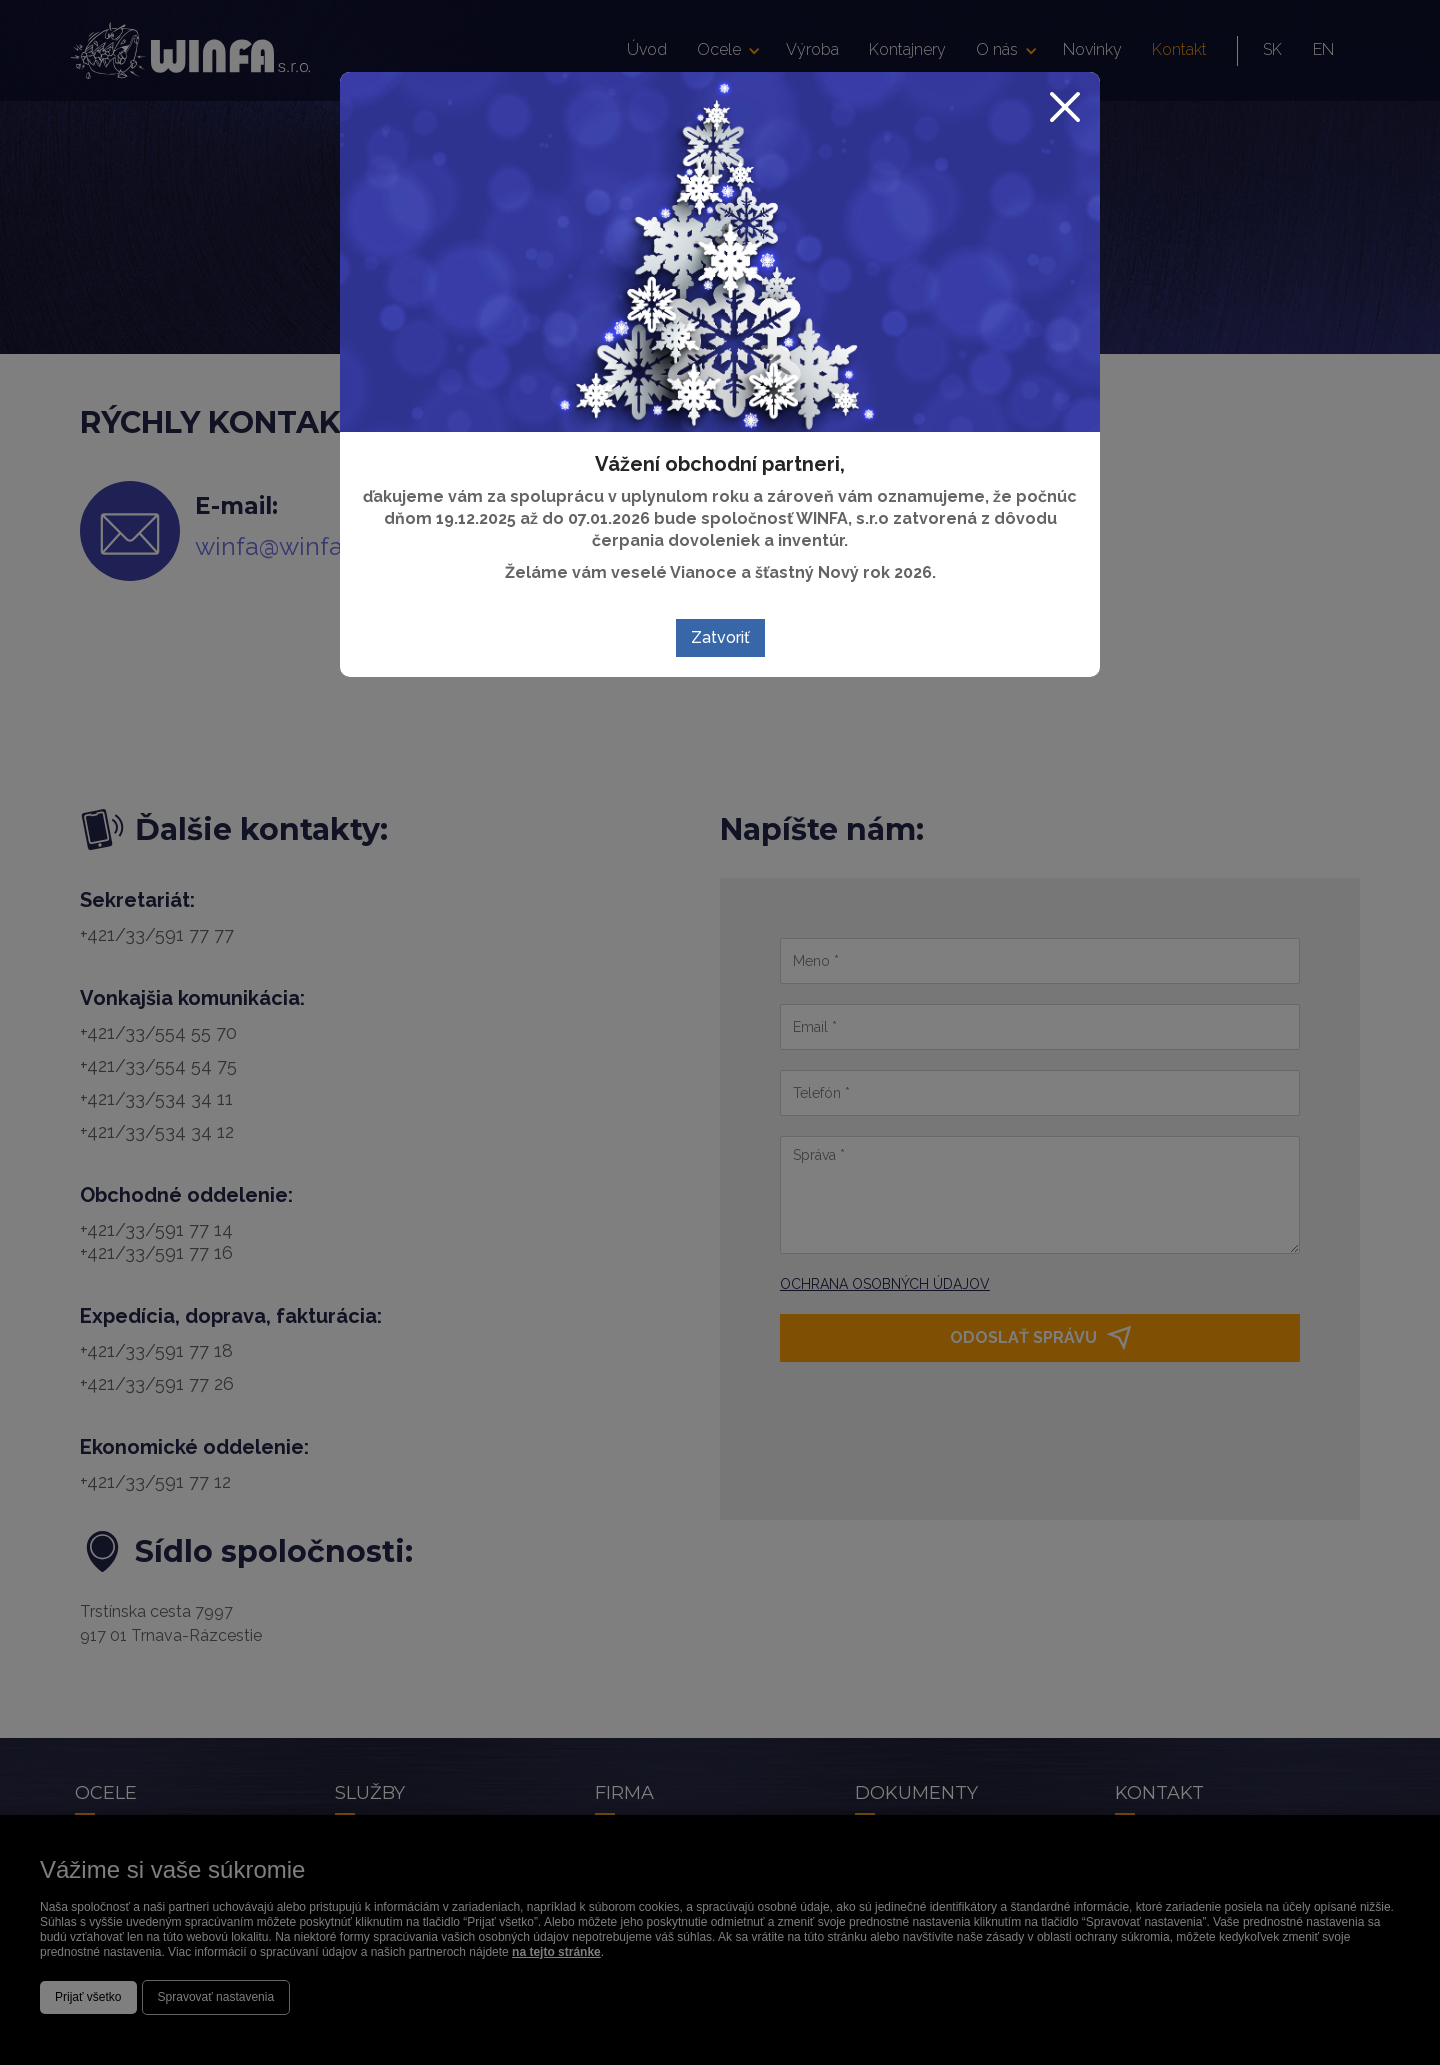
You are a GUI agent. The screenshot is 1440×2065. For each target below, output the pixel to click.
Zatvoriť (720, 637)
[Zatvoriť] (1071, 100)
